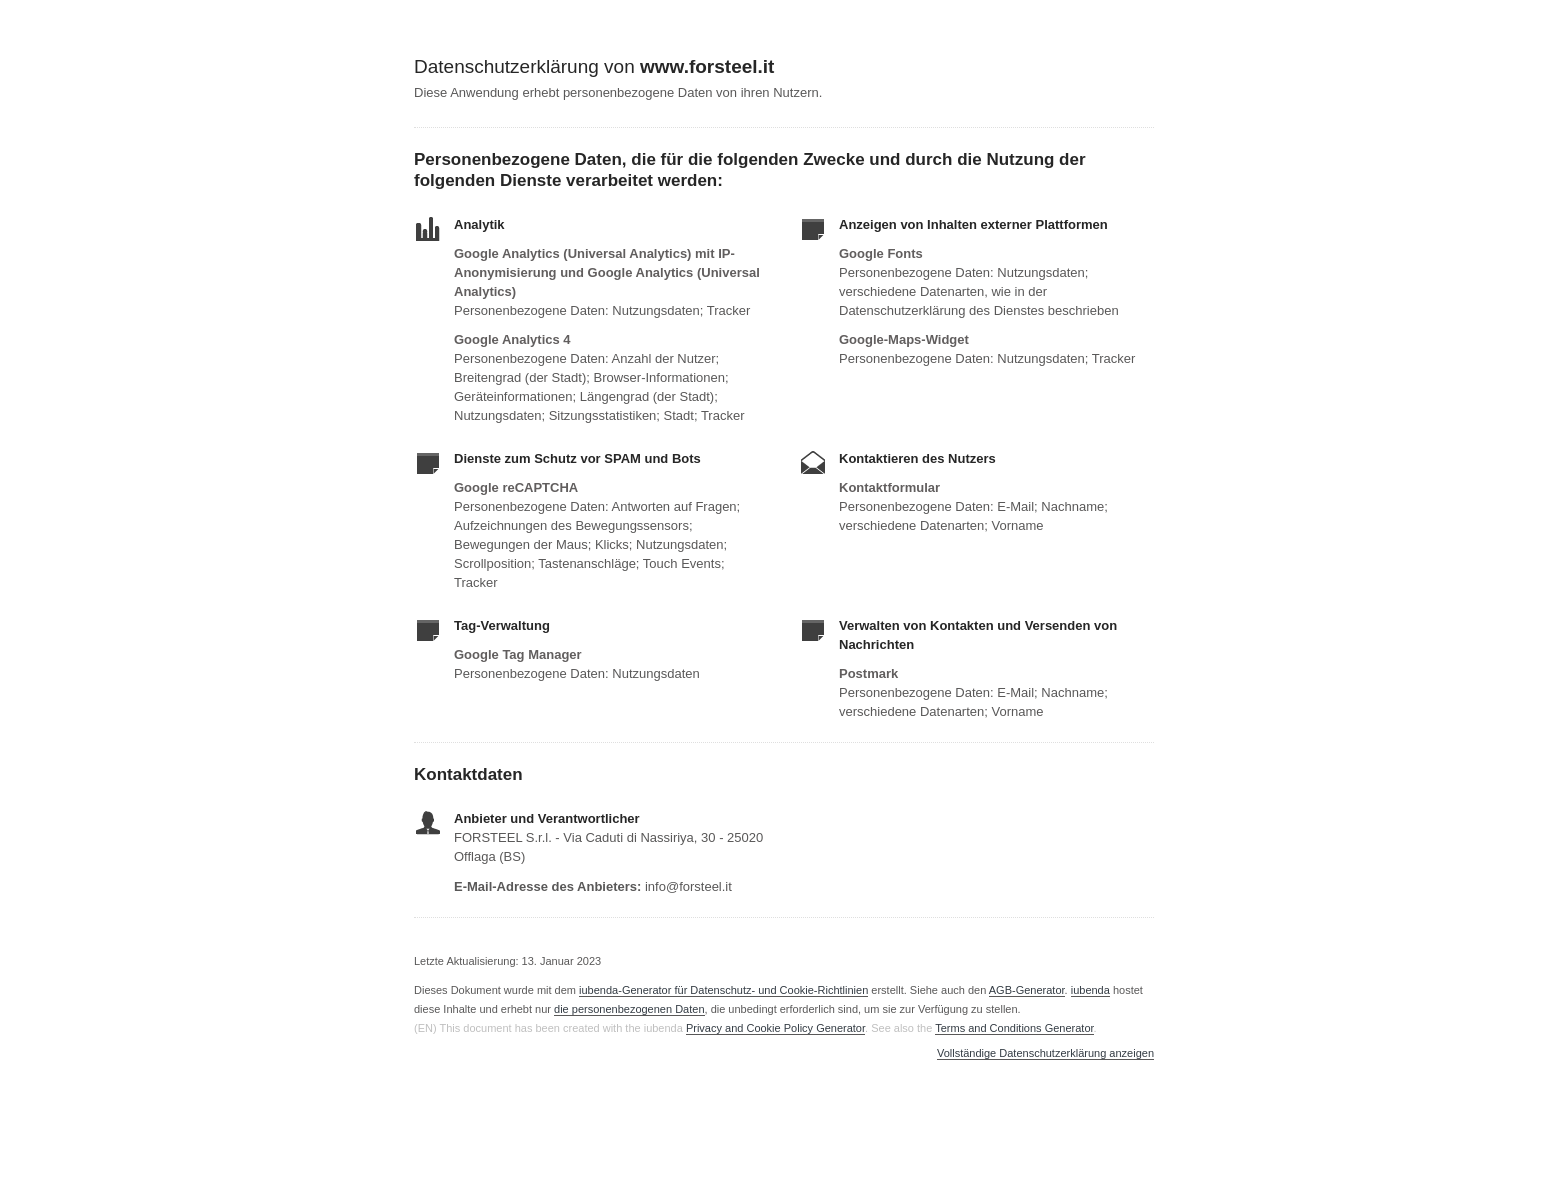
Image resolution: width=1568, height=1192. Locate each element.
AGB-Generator (1027, 990)
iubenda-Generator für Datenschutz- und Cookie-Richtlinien (723, 990)
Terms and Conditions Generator (1014, 1028)
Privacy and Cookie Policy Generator (775, 1028)
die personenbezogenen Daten (629, 1009)
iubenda (1090, 990)
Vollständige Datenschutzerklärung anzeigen (1045, 1053)
